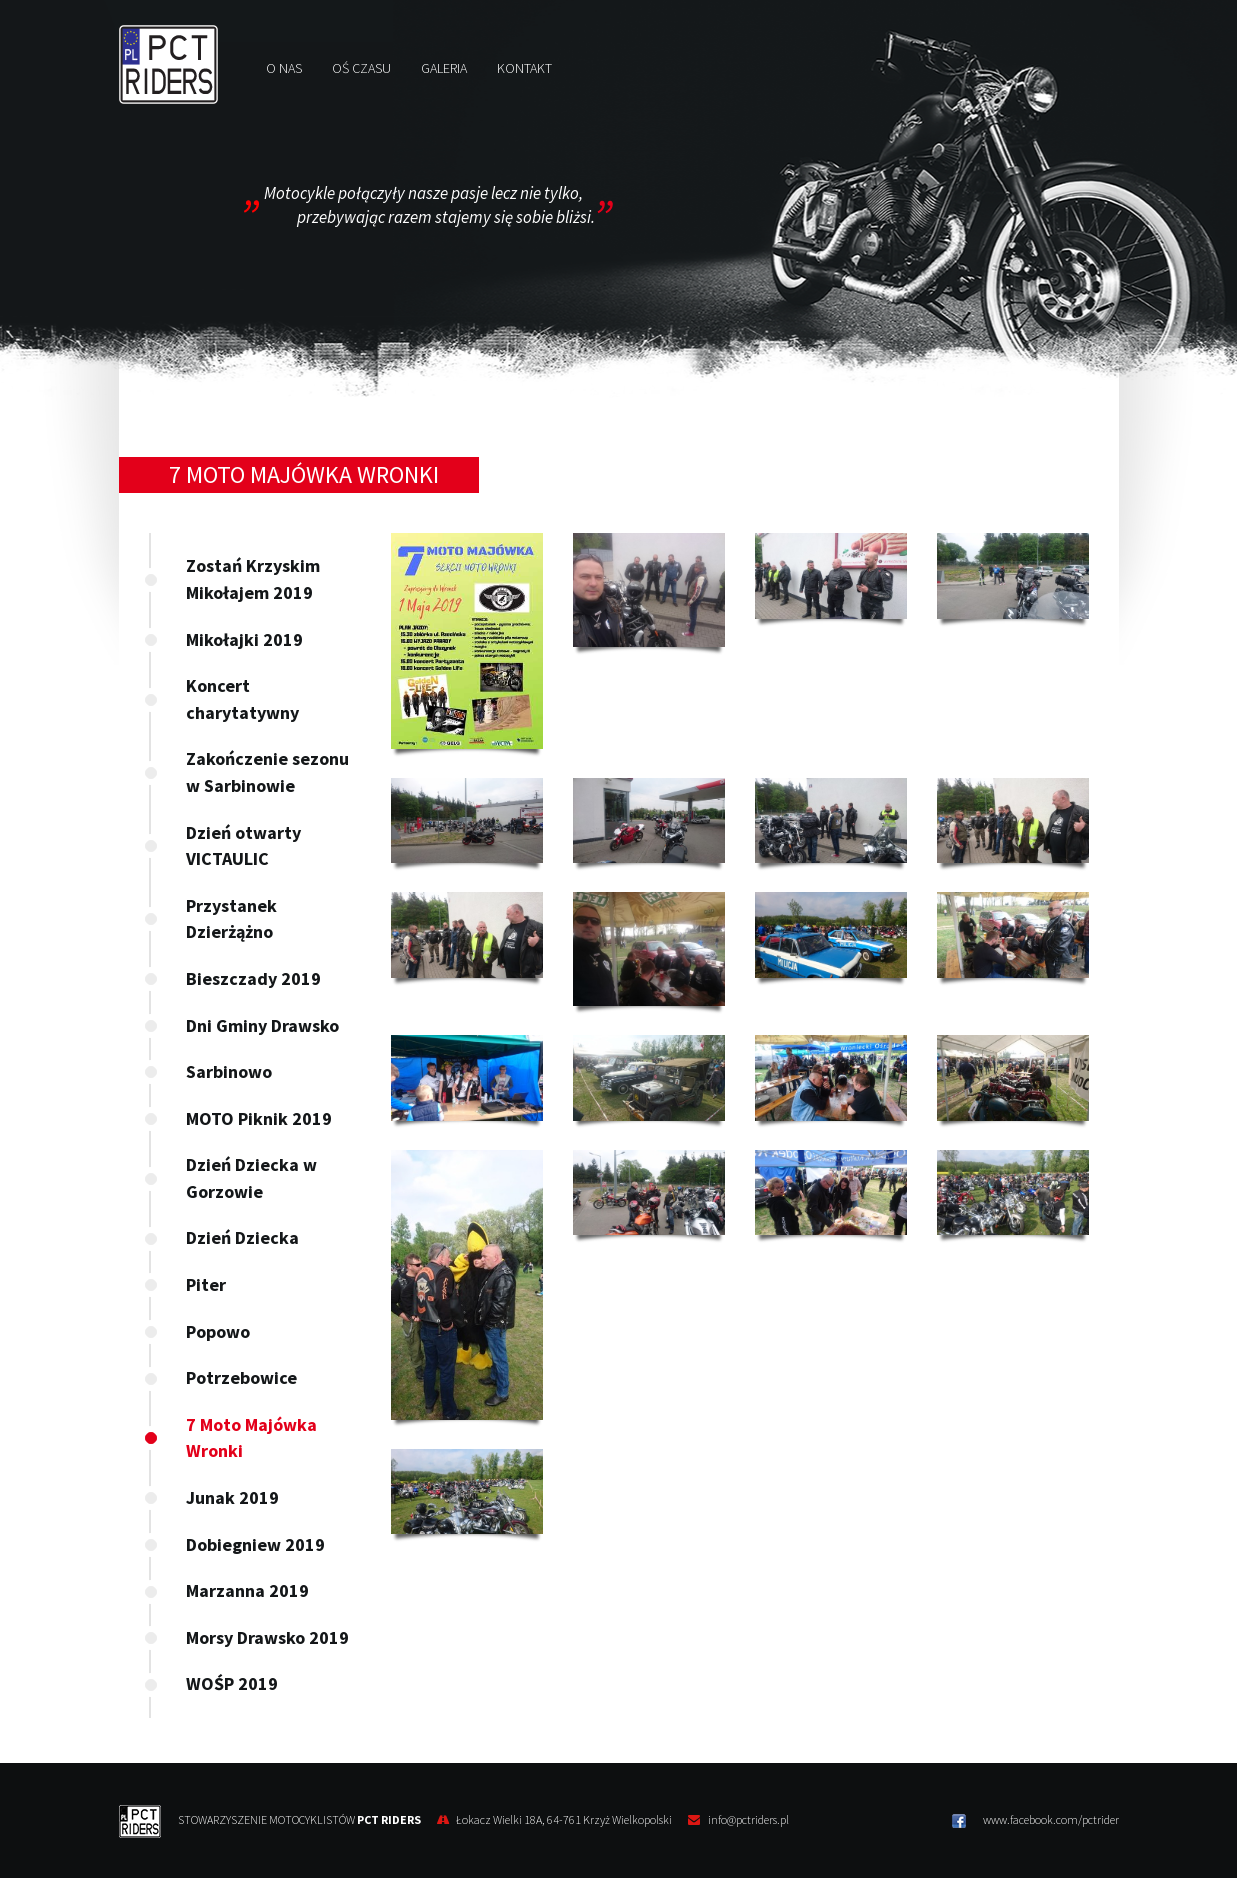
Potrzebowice (241, 1377)
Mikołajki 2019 (244, 639)
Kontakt (524, 68)
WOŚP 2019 (232, 1683)
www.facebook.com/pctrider (1035, 1820)
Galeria (444, 68)
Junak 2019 (232, 1497)
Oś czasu (361, 68)
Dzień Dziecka (242, 1237)
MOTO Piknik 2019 (259, 1118)
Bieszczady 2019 (253, 978)
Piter (206, 1284)
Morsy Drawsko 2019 (267, 1637)
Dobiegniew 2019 (255, 1544)
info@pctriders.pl (748, 1819)
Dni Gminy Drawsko (262, 1025)
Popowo (218, 1331)
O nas (284, 68)
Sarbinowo (229, 1071)
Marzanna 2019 (247, 1590)
